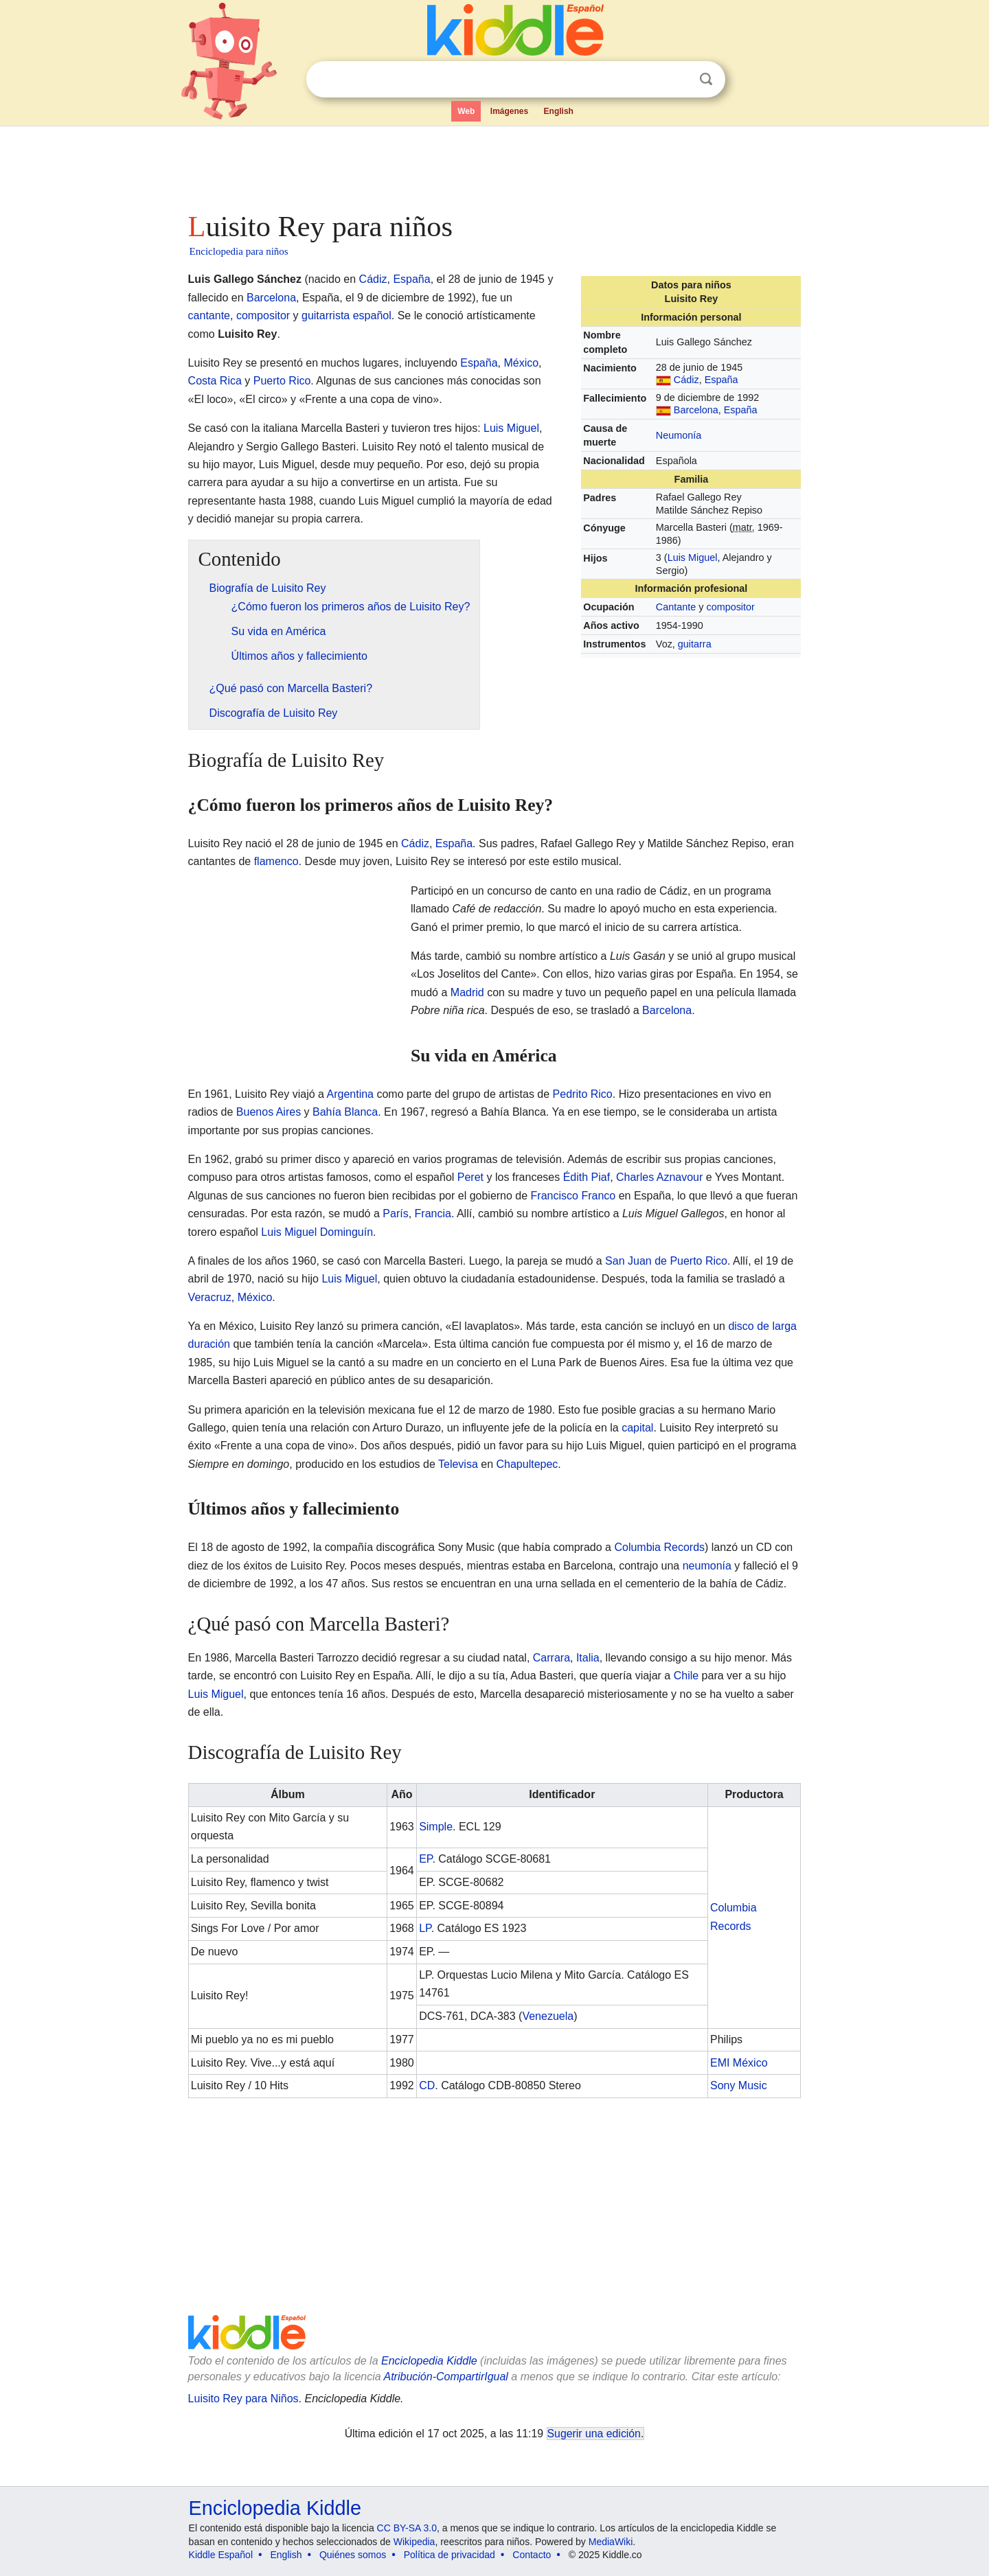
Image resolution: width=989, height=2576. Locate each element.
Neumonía (678, 435)
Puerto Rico (282, 381)
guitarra (695, 644)
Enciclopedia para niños (239, 251)
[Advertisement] (493, 165)
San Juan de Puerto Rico (666, 1261)
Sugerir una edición (594, 2433)
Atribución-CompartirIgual (446, 2376)
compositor (730, 606)
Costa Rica (215, 381)
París (395, 1213)
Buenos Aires (268, 1112)
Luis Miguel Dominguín (317, 1232)
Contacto (531, 2554)
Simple (436, 1826)
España (721, 379)
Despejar (678, 79)
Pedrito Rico (583, 1094)
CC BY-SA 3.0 (407, 2527)
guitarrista (326, 315)
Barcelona (696, 409)
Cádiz (686, 379)
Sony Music (738, 2085)
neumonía (707, 1566)
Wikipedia (414, 2541)
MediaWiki (611, 2541)
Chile (686, 1675)
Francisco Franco (573, 1195)
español (372, 315)
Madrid (467, 992)
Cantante (676, 606)
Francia (433, 1213)
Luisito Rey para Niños (243, 2398)
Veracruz (209, 1297)
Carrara (551, 1658)
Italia (588, 1658)
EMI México (739, 2063)
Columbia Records (659, 1547)
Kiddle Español (221, 2554)
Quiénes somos (352, 2554)
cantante (209, 315)
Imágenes (509, 111)
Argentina (350, 1094)
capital (637, 1428)
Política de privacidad (449, 2554)
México (520, 363)
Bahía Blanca (345, 1112)
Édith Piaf (586, 1177)
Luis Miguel (693, 557)
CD (427, 2085)
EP (425, 1859)
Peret (470, 1177)
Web (466, 111)
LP (425, 1928)
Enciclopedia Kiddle (429, 2361)
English (558, 111)
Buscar (706, 79)
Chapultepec (527, 1464)
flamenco (276, 861)
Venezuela (547, 2016)
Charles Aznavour (659, 1177)
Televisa (458, 1464)
